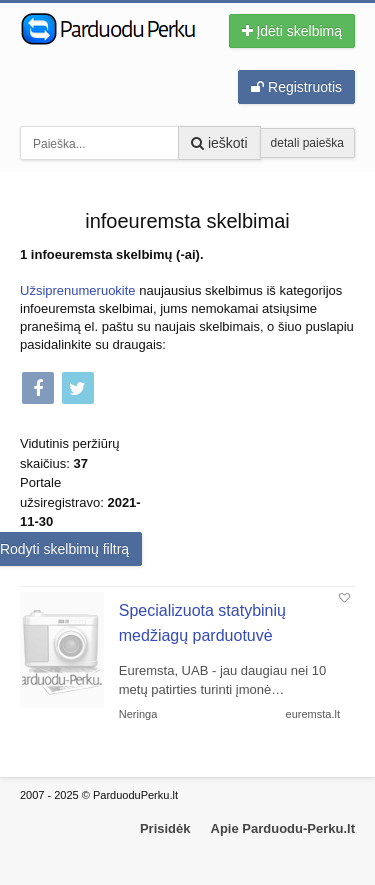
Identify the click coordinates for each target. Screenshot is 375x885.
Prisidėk (165, 828)
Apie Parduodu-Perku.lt (283, 828)
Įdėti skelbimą (292, 31)
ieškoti (219, 143)
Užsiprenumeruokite (78, 290)
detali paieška (307, 143)
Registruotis (296, 87)
